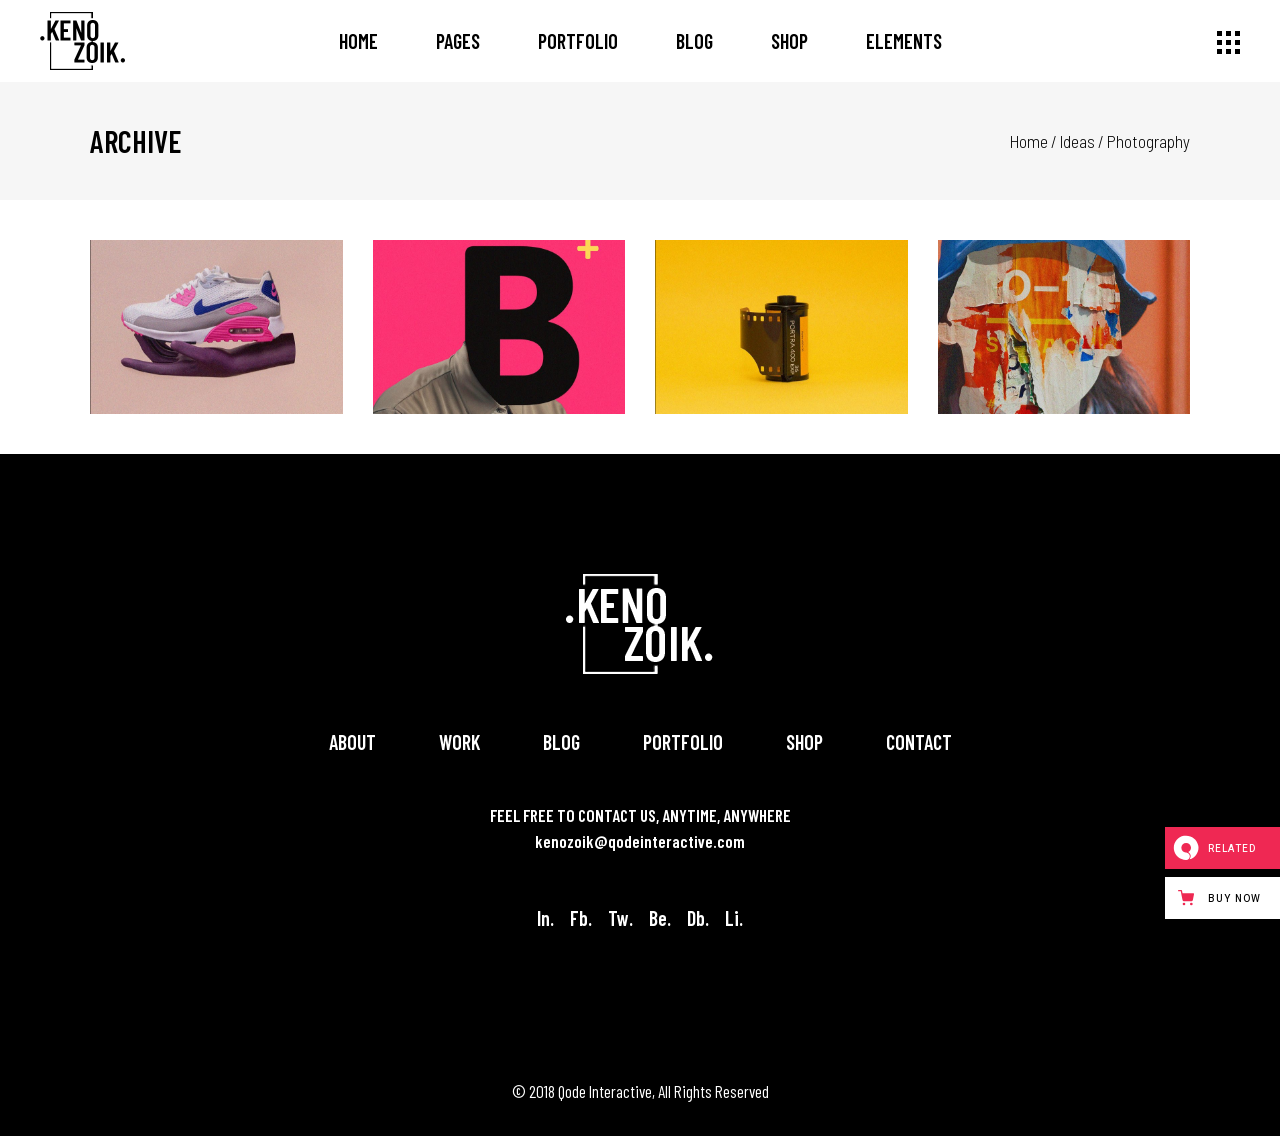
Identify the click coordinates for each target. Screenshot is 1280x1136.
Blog (561, 742)
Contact (919, 742)
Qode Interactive (605, 1091)
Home (1029, 141)
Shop (804, 742)
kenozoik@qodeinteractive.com (640, 841)
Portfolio (683, 742)
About (352, 742)
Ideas (1077, 141)
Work (459, 742)
